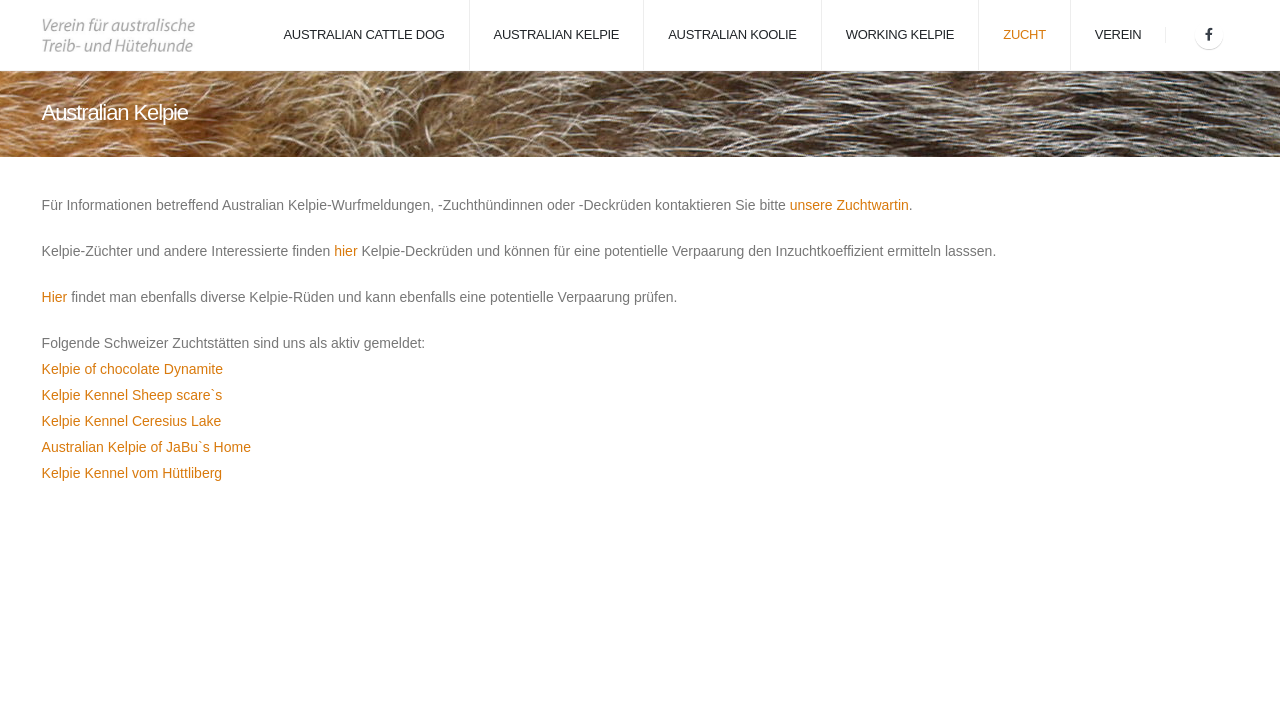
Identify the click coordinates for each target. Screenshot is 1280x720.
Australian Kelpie (557, 34)
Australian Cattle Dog (363, 34)
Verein (1118, 34)
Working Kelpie (900, 34)
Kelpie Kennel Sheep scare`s (132, 395)
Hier (55, 297)
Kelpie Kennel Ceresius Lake (132, 421)
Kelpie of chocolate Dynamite (132, 369)
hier (345, 251)
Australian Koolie (732, 34)
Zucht (1024, 34)
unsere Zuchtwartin (849, 205)
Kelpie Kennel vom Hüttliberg (132, 473)
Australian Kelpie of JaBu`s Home (146, 447)
